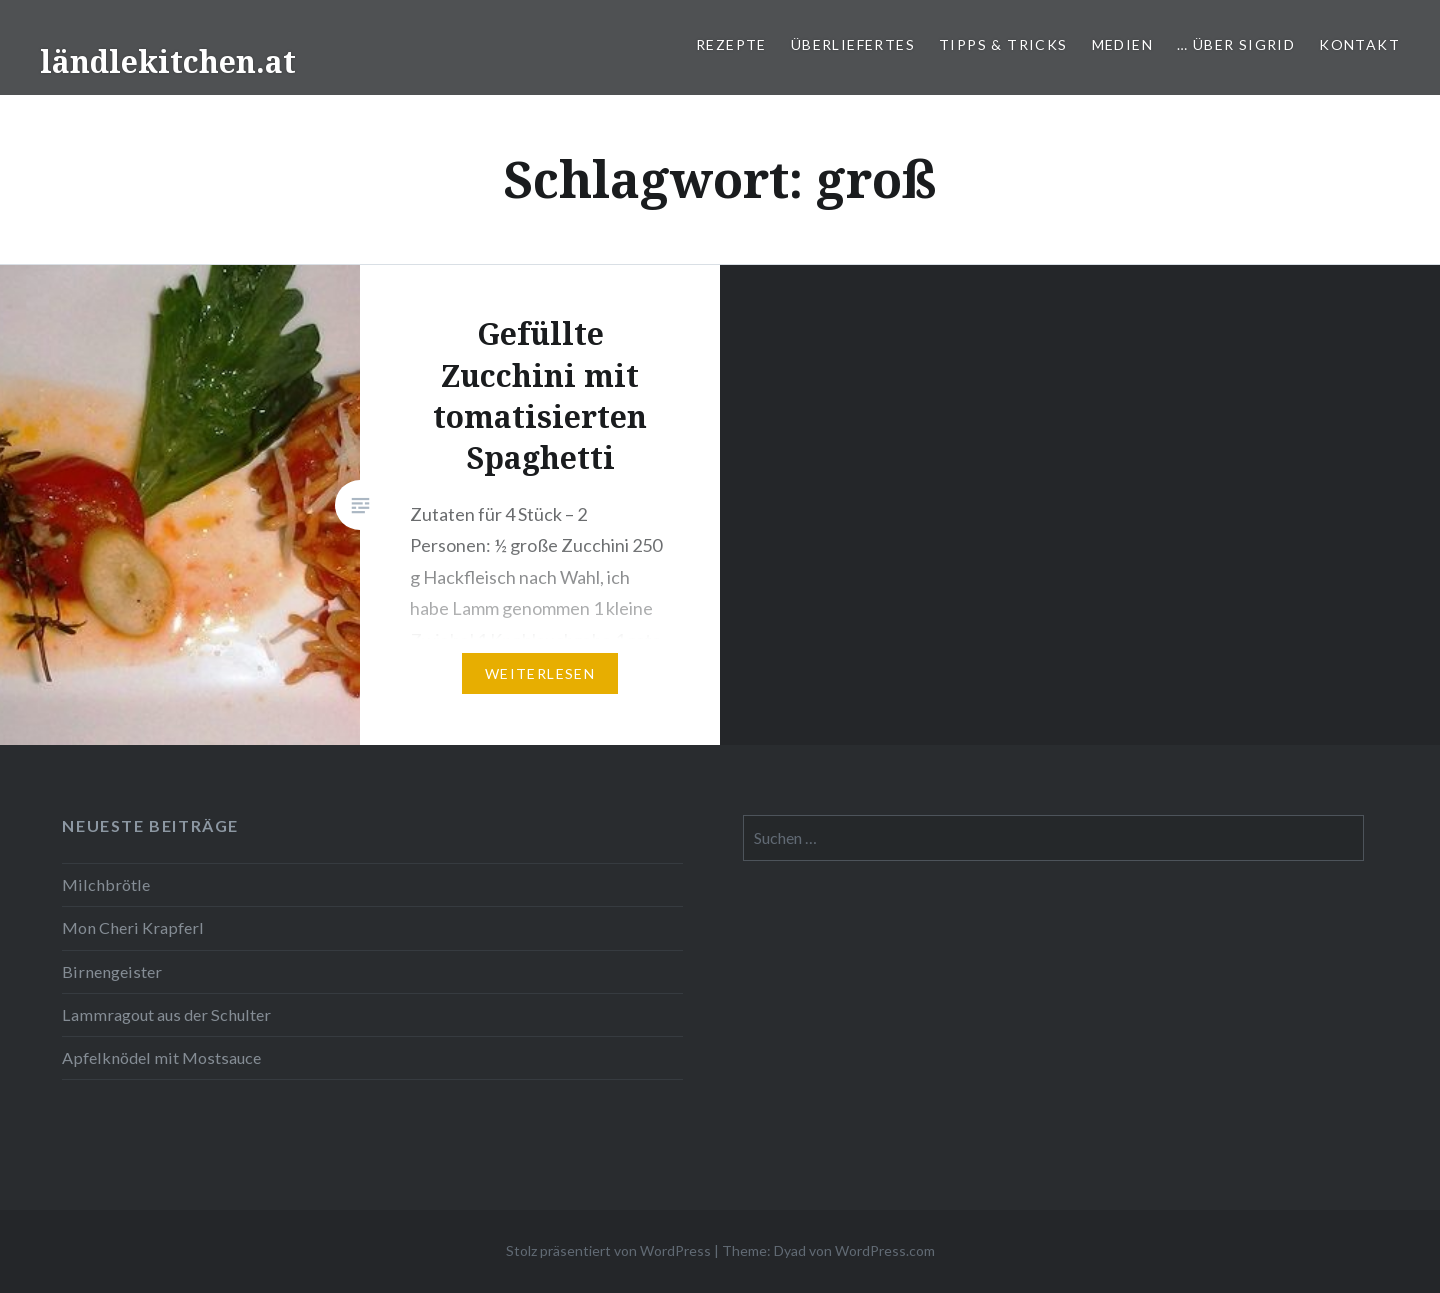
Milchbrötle (106, 884)
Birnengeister (112, 971)
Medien (1122, 44)
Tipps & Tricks (1003, 44)
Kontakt (1359, 44)
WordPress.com (885, 1250)
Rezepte (731, 44)
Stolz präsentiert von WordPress (608, 1250)
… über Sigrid (1236, 44)
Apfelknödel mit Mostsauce (161, 1057)
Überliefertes (853, 44)
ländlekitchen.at (168, 61)
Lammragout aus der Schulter (166, 1014)
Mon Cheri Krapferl (133, 927)
